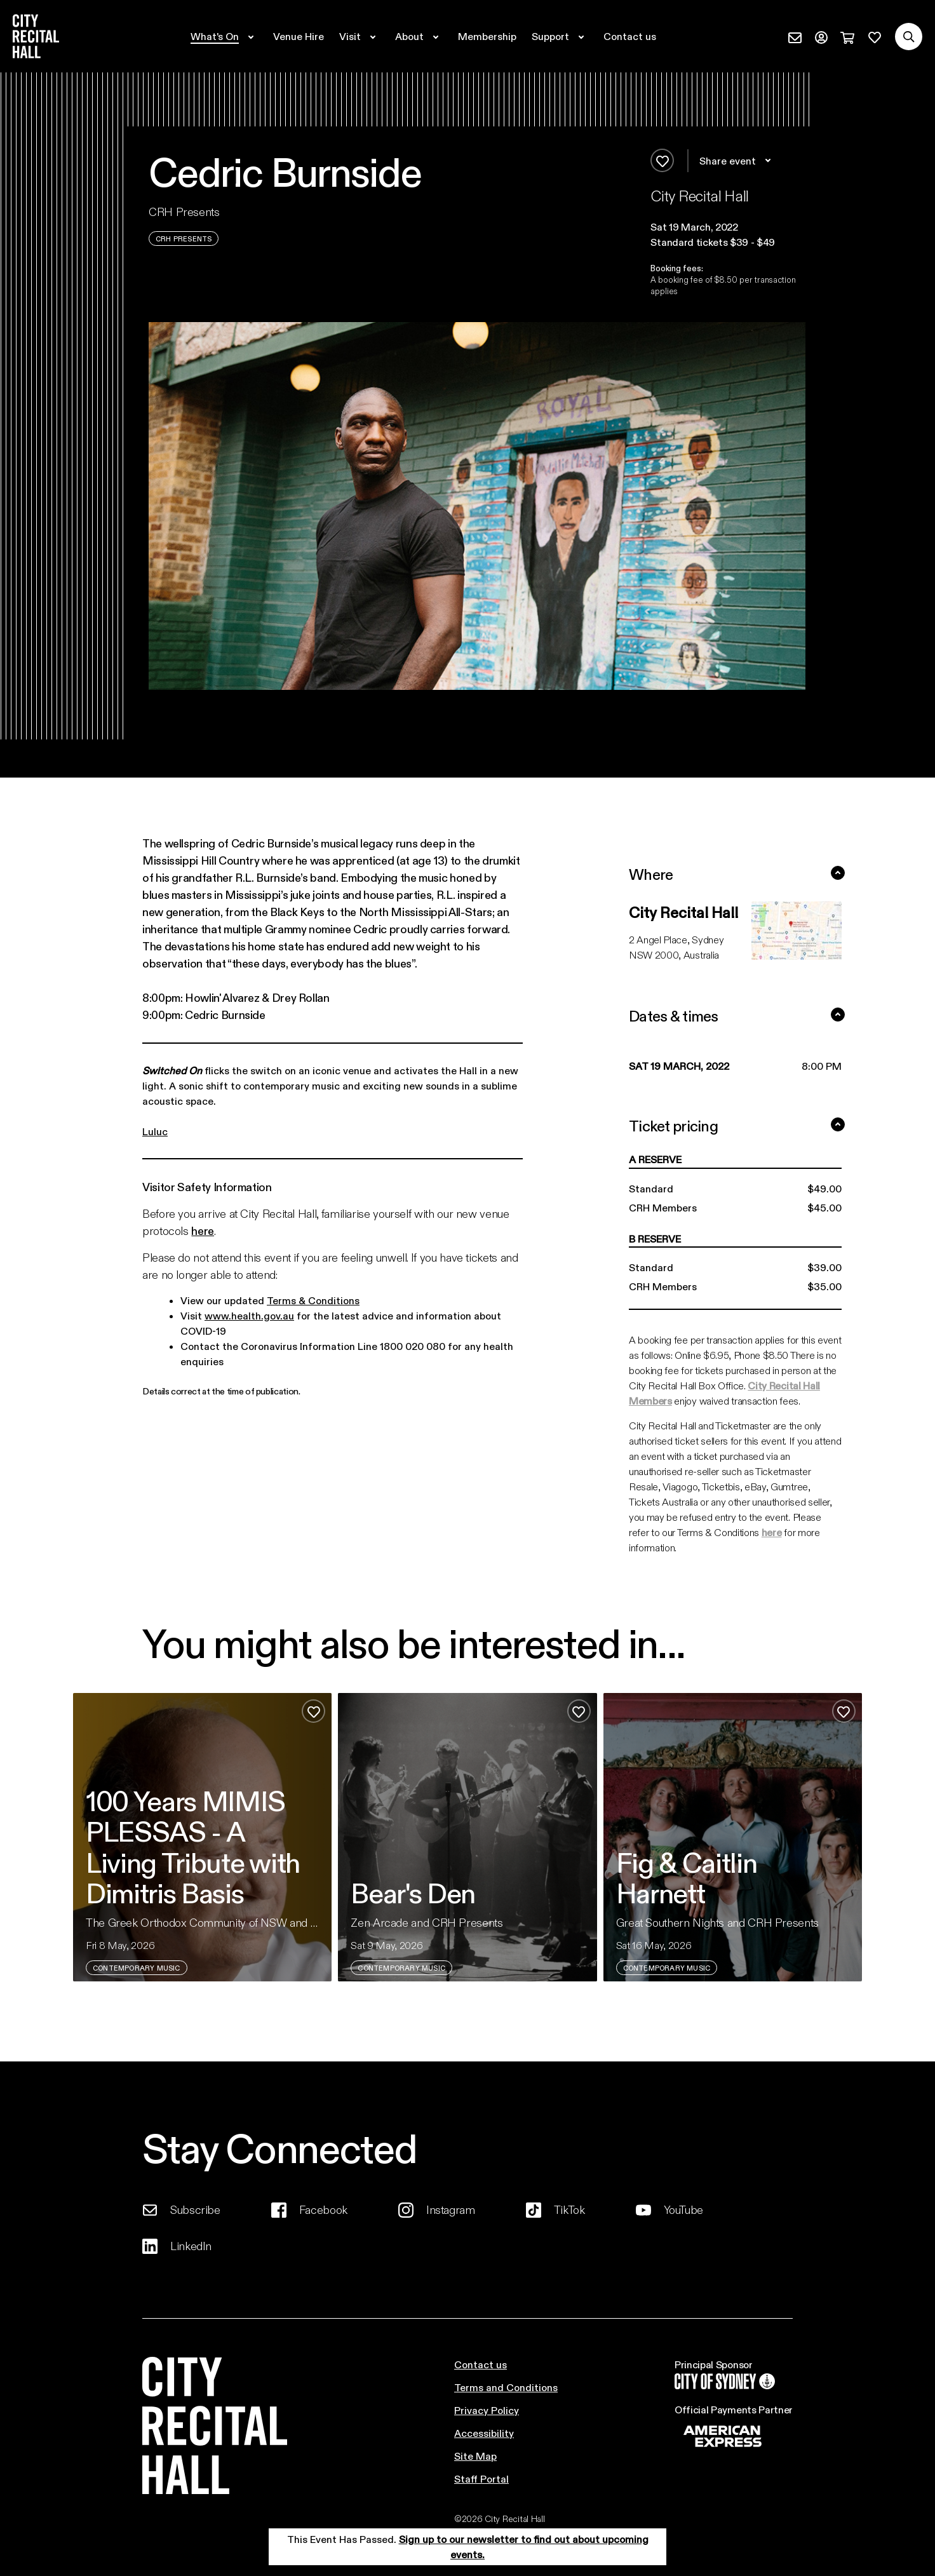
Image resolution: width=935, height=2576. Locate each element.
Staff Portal (481, 2478)
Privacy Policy (486, 2410)
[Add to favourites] (662, 160)
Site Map (475, 2456)
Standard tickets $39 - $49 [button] (712, 242)
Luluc (155, 1131)
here (202, 1230)
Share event (737, 161)
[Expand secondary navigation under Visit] (359, 36)
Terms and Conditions (506, 2387)
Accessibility (484, 2433)
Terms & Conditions (313, 1300)
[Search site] (908, 36)
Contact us (480, 2364)
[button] (727, 226)
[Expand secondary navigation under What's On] (224, 36)
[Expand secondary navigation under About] (419, 36)
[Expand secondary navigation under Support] (560, 36)
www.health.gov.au (249, 1315)
